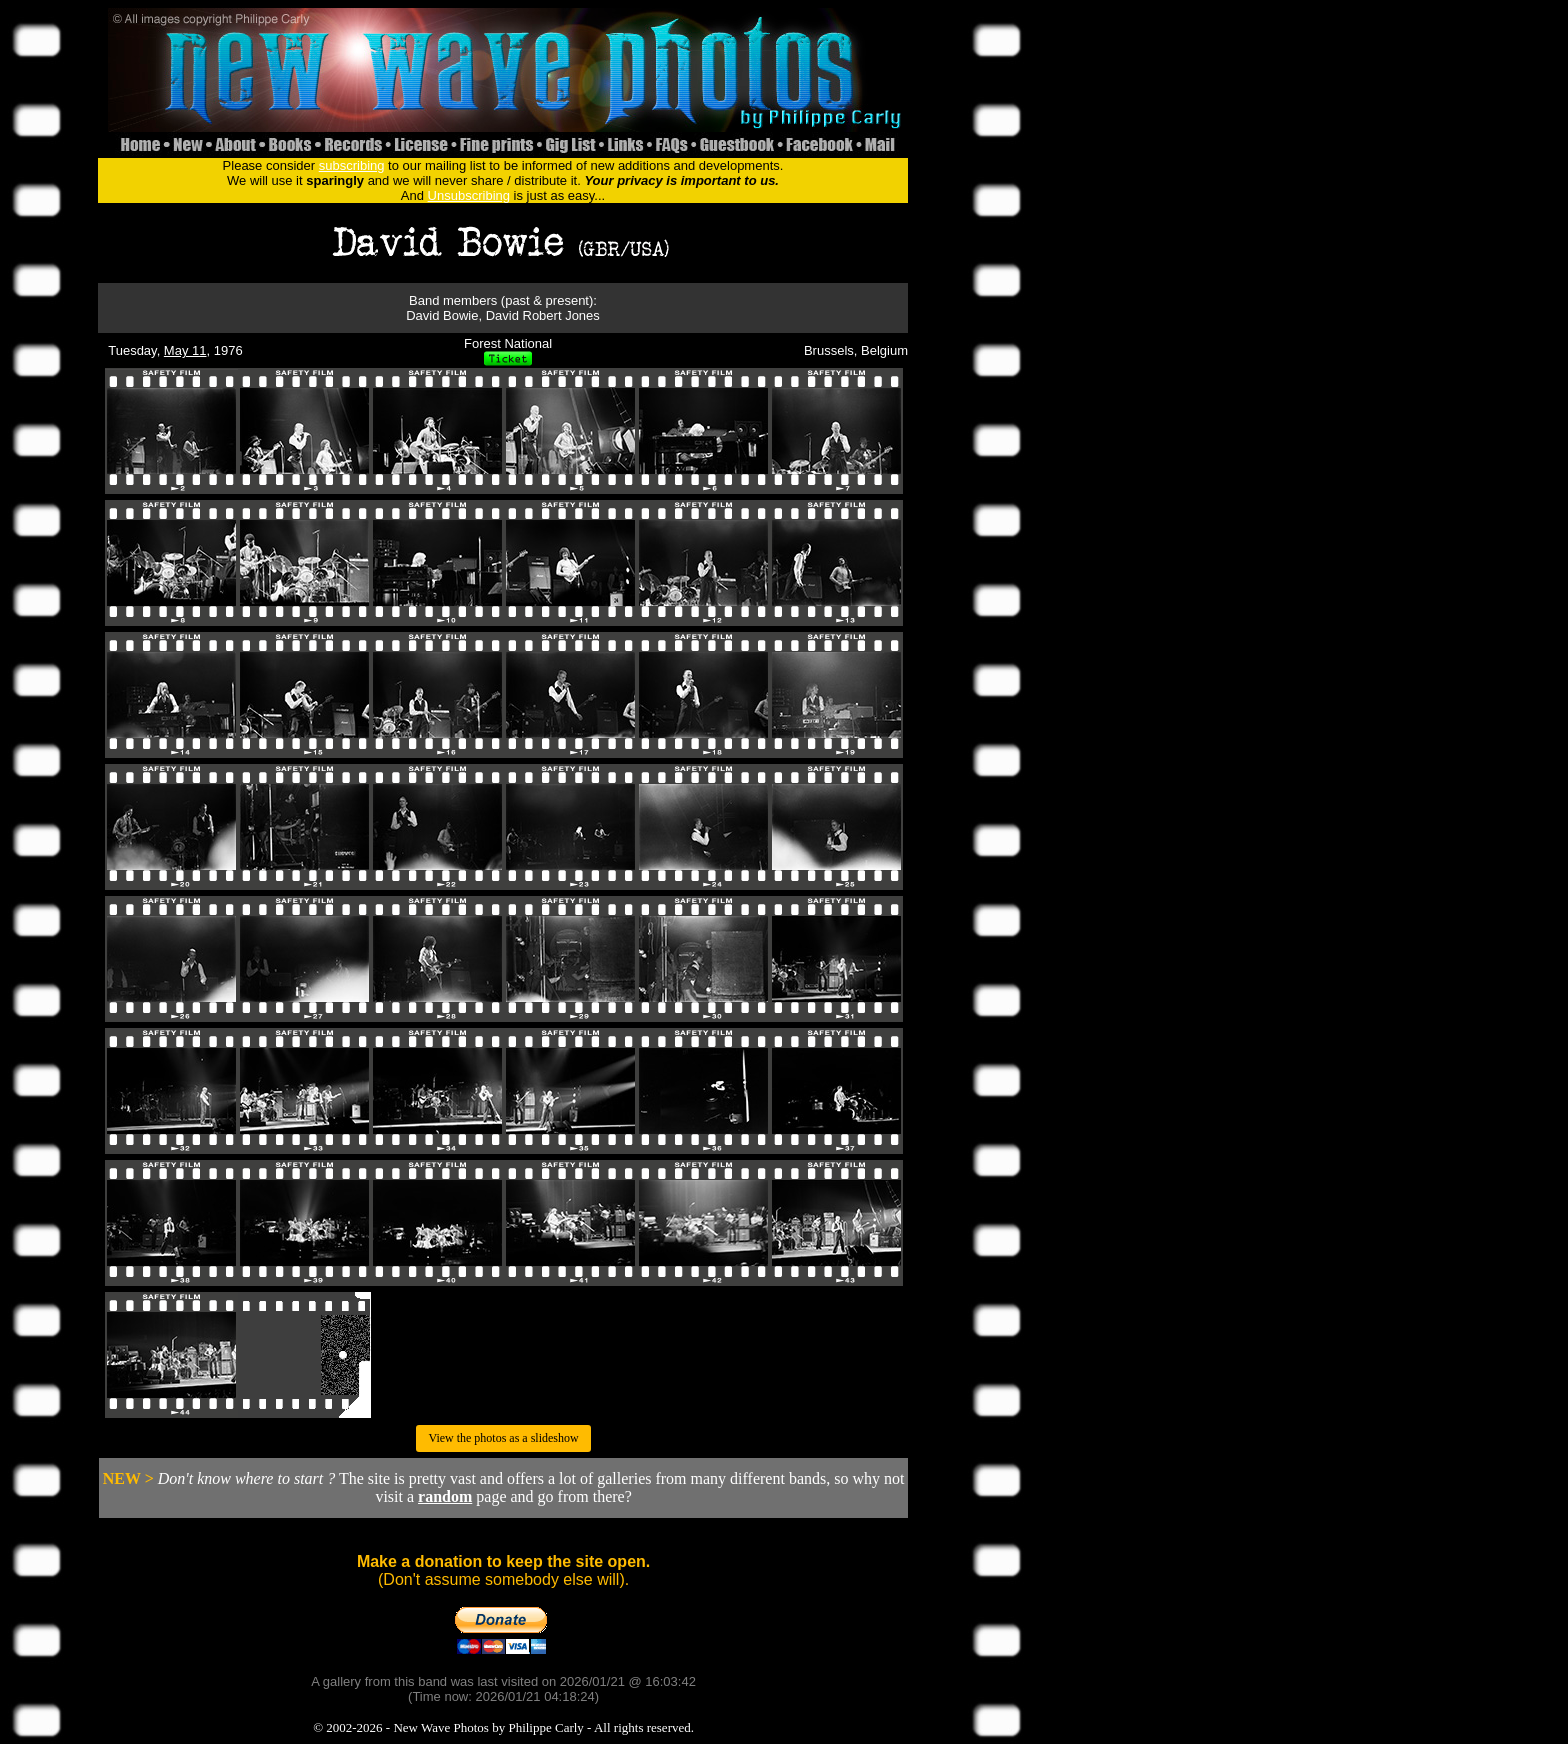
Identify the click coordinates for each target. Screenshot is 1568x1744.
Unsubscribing (469, 195)
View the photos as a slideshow (503, 1438)
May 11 (185, 350)
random (445, 1496)
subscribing (352, 165)
